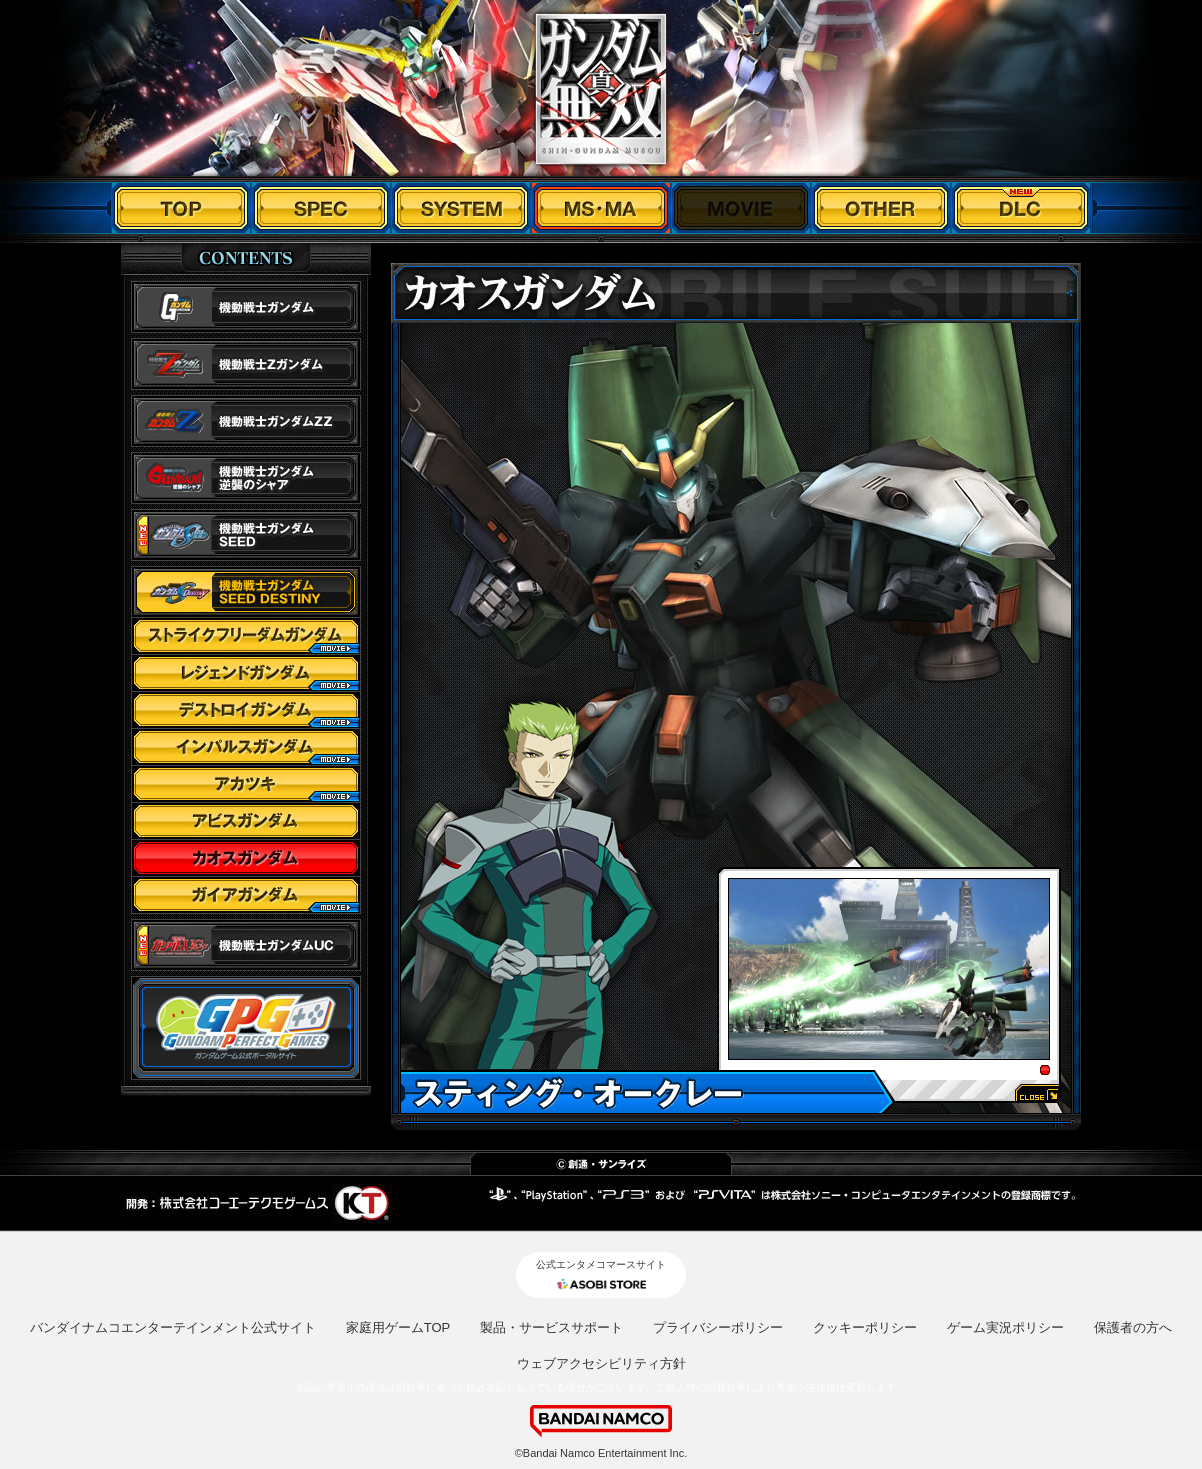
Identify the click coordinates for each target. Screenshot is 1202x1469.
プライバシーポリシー (718, 1327)
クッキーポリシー (865, 1327)
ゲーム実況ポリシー (1005, 1327)
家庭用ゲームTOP (398, 1327)
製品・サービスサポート (551, 1327)
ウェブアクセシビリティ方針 (601, 1363)
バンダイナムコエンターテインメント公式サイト (173, 1327)
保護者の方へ (1133, 1327)
